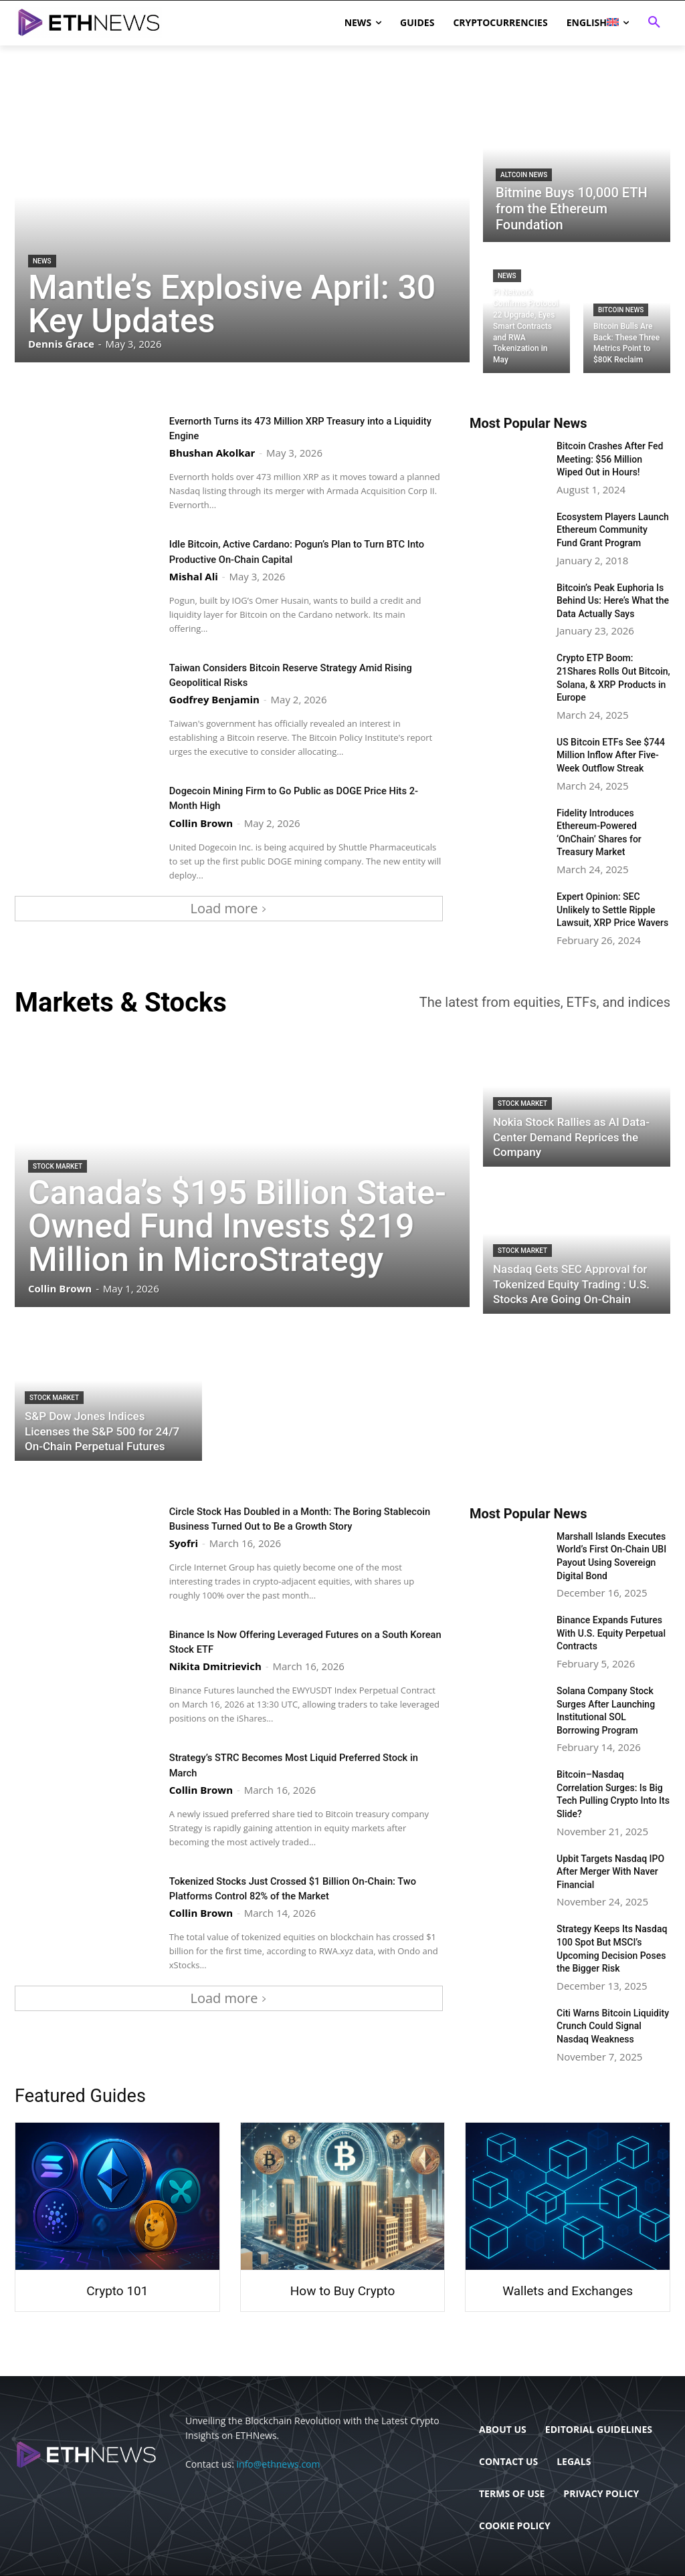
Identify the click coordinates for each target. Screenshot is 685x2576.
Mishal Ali (193, 575)
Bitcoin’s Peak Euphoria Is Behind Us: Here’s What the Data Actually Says (613, 600)
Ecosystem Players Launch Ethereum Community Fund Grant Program (613, 529)
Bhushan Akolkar (212, 452)
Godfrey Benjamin (214, 699)
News (42, 261)
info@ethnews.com (278, 2464)
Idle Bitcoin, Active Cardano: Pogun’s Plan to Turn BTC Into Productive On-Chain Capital (295, 551)
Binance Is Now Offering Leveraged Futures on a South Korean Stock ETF (292, 1641)
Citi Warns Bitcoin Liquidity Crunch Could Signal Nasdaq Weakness (613, 2026)
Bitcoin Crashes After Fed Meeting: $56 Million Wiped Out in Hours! (610, 459)
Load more (229, 908)
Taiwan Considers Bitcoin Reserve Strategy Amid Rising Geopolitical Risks (293, 674)
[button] (654, 23)
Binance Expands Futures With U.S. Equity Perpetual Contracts (611, 1633)
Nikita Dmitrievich (215, 1666)
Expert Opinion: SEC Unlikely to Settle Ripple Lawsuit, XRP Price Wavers (612, 909)
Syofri (183, 1543)
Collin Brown (201, 822)
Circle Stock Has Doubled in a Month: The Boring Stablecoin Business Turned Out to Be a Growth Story (304, 1518)
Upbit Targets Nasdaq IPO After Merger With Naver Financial (610, 1871)
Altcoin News (523, 175)
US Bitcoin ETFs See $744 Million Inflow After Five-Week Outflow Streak (611, 755)
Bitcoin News (621, 310)
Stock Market (57, 1166)
